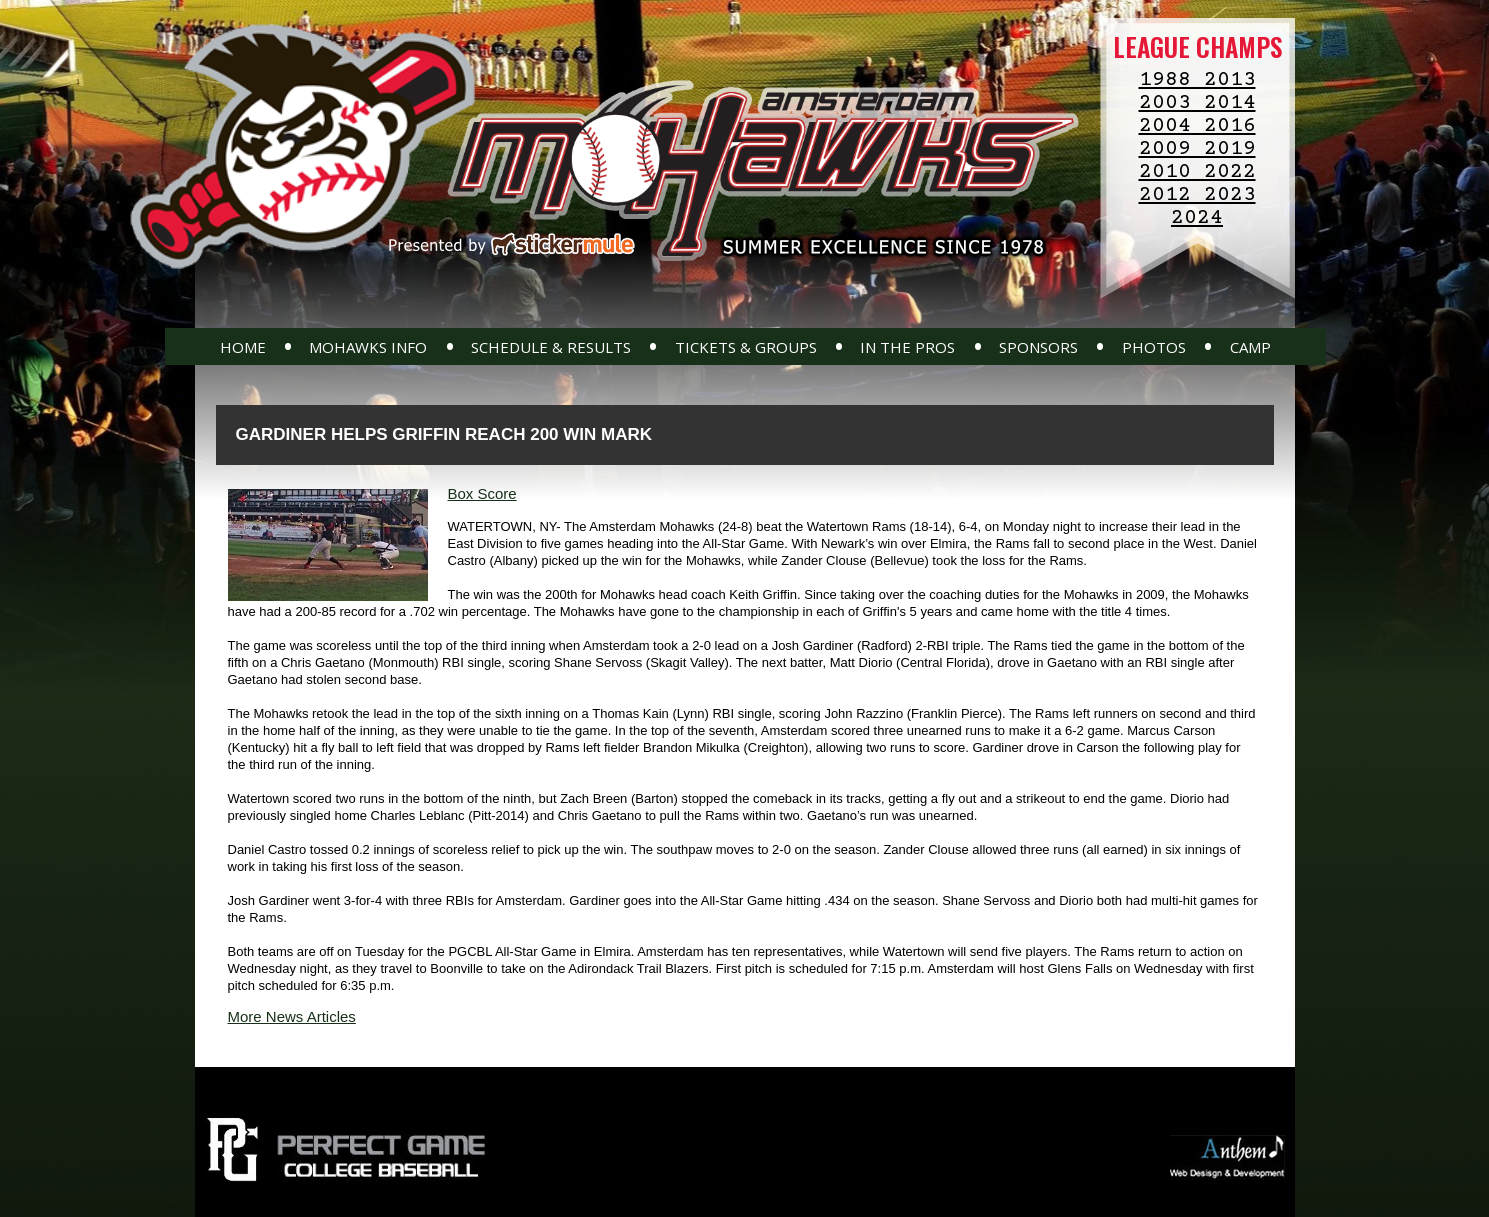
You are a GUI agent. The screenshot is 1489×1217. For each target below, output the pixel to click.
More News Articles (292, 1016)
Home (243, 347)
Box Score (482, 493)
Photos (1154, 347)
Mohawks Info (368, 347)
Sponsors (1038, 347)
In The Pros (907, 347)
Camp (1250, 347)
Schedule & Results (551, 347)
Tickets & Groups (746, 347)
